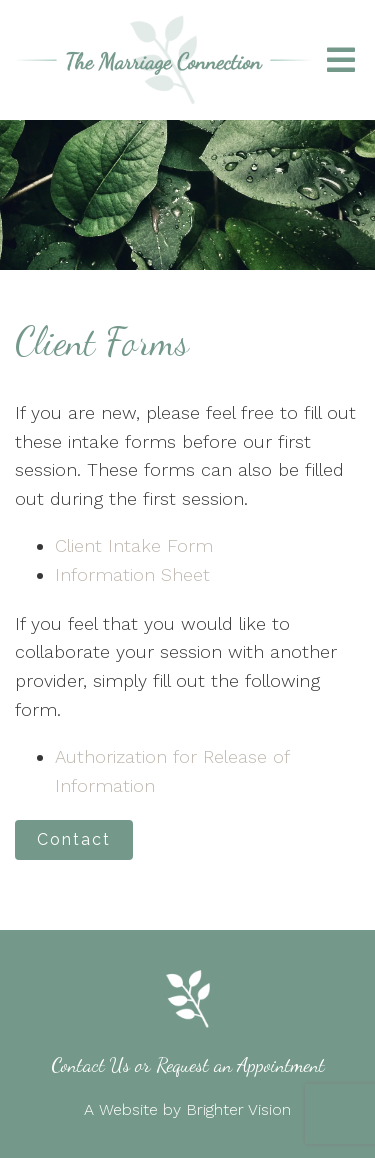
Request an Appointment (240, 1065)
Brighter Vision (238, 1109)
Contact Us (90, 1065)
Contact (74, 839)
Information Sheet (132, 574)
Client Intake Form (134, 545)
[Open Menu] (341, 60)
